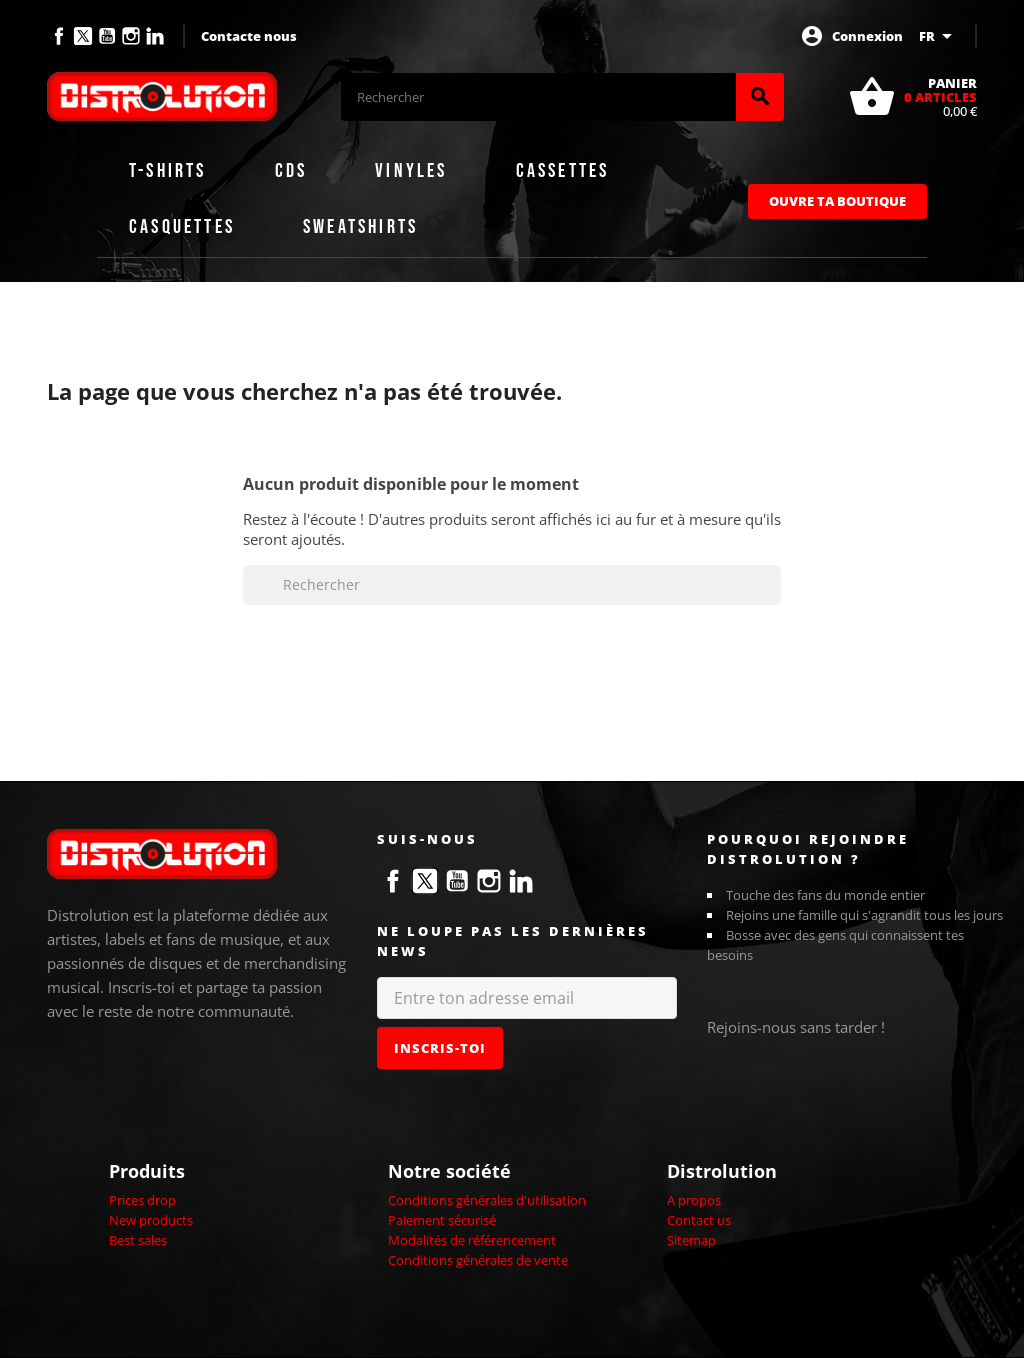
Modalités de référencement (472, 1240)
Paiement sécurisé (442, 1220)
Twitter (83, 36)
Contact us (699, 1220)
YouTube (107, 36)
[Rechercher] (538, 97)
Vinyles (411, 171)
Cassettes (563, 171)
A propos (694, 1200)
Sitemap (691, 1240)
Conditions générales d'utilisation (487, 1200)
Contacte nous (249, 36)
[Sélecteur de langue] (939, 36)
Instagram (131, 36)
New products (151, 1220)
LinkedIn (155, 36)
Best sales (138, 1240)
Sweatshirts (360, 227)
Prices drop (142, 1200)
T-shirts (168, 171)
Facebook (59, 36)
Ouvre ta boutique (837, 201)
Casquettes (182, 227)
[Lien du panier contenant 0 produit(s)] (912, 97)
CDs (291, 171)
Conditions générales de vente (478, 1260)
